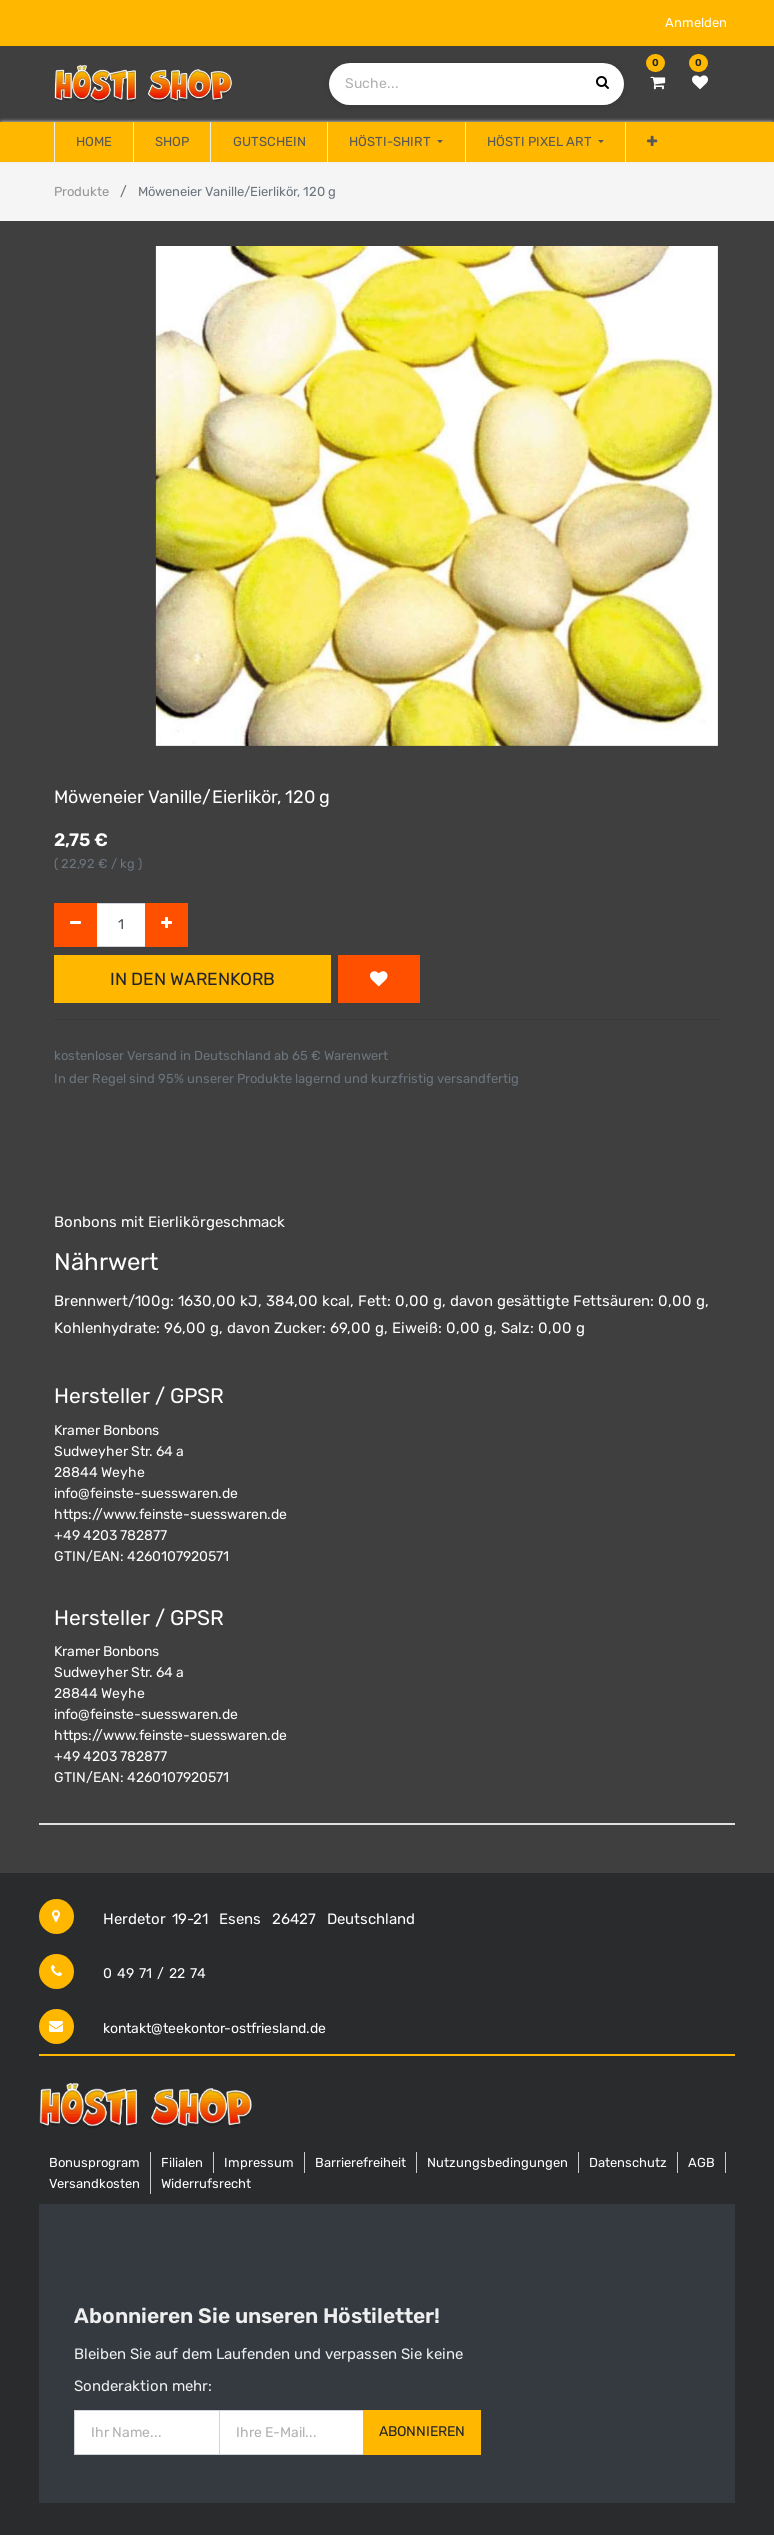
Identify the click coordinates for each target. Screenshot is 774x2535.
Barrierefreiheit (360, 2162)
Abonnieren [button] (422, 2431)
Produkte (81, 191)
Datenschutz (628, 2162)
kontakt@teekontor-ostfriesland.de (214, 2028)
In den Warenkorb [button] (192, 979)
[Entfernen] (75, 925)
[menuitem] (94, 142)
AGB (701, 2162)
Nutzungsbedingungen (497, 2162)
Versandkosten (94, 2183)
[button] (652, 142)
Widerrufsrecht (206, 2183)
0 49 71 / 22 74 (154, 1973)
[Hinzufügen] (166, 925)
